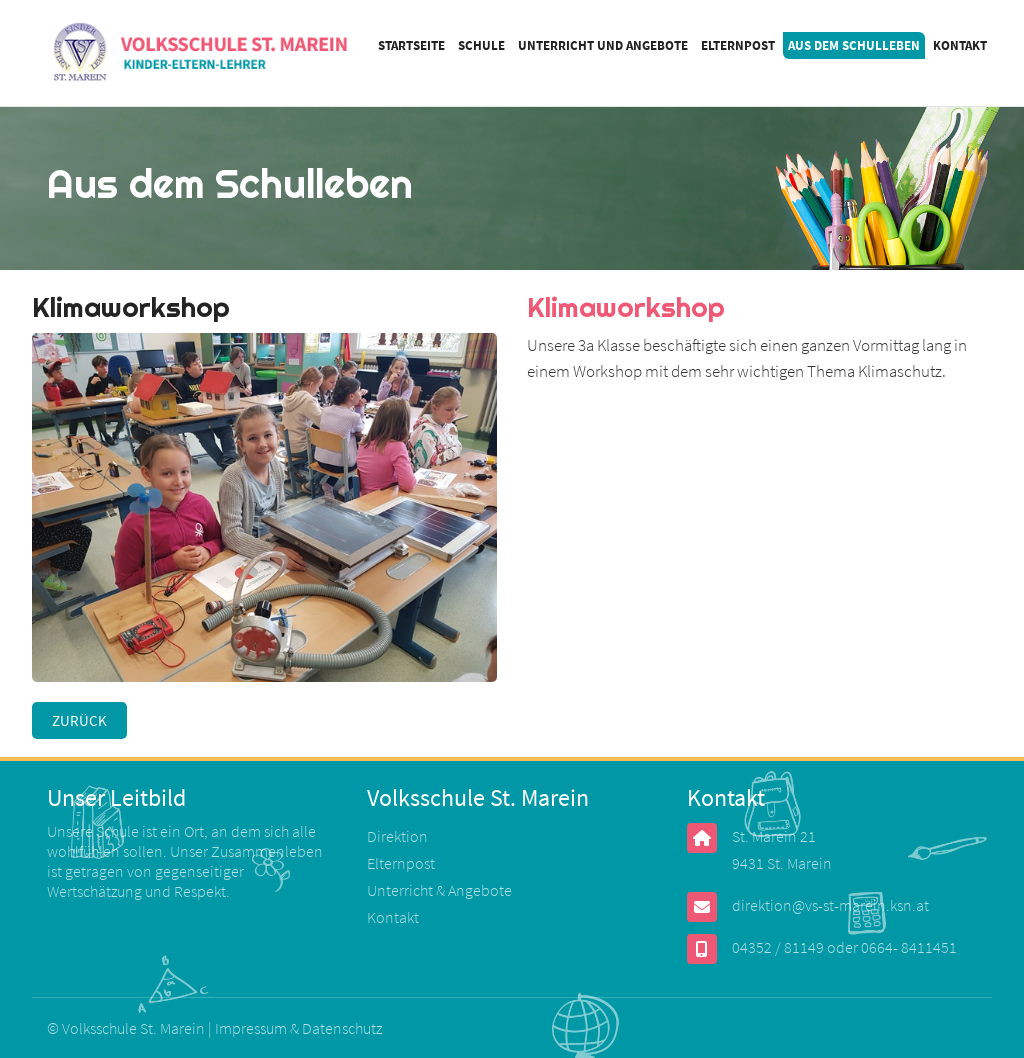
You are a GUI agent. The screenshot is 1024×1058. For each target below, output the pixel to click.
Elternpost (738, 45)
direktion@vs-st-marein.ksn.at (830, 905)
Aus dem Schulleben (854, 45)
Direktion (397, 836)
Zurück (79, 720)
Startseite (411, 45)
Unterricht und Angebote (603, 45)
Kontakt (960, 45)
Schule (481, 45)
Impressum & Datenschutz (298, 1028)
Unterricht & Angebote (439, 890)
